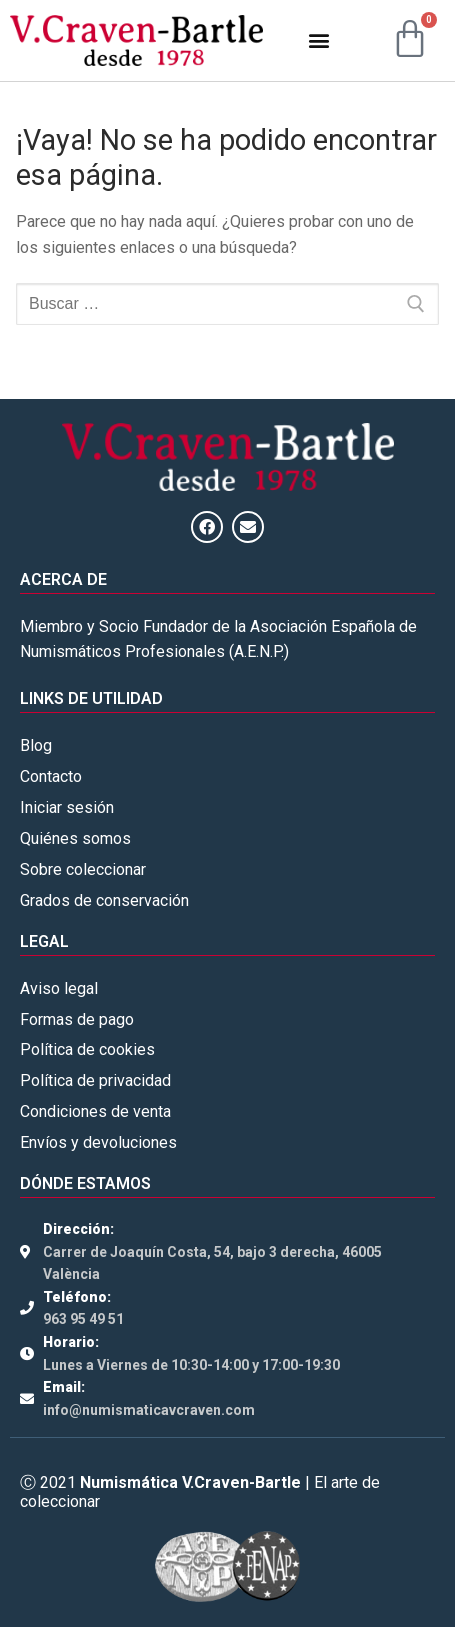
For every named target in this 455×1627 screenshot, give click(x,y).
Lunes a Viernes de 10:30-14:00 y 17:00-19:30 (191, 1365)
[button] (318, 40)
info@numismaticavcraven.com (149, 1410)
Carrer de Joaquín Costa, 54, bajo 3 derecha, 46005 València (212, 1263)
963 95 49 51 (83, 1319)
